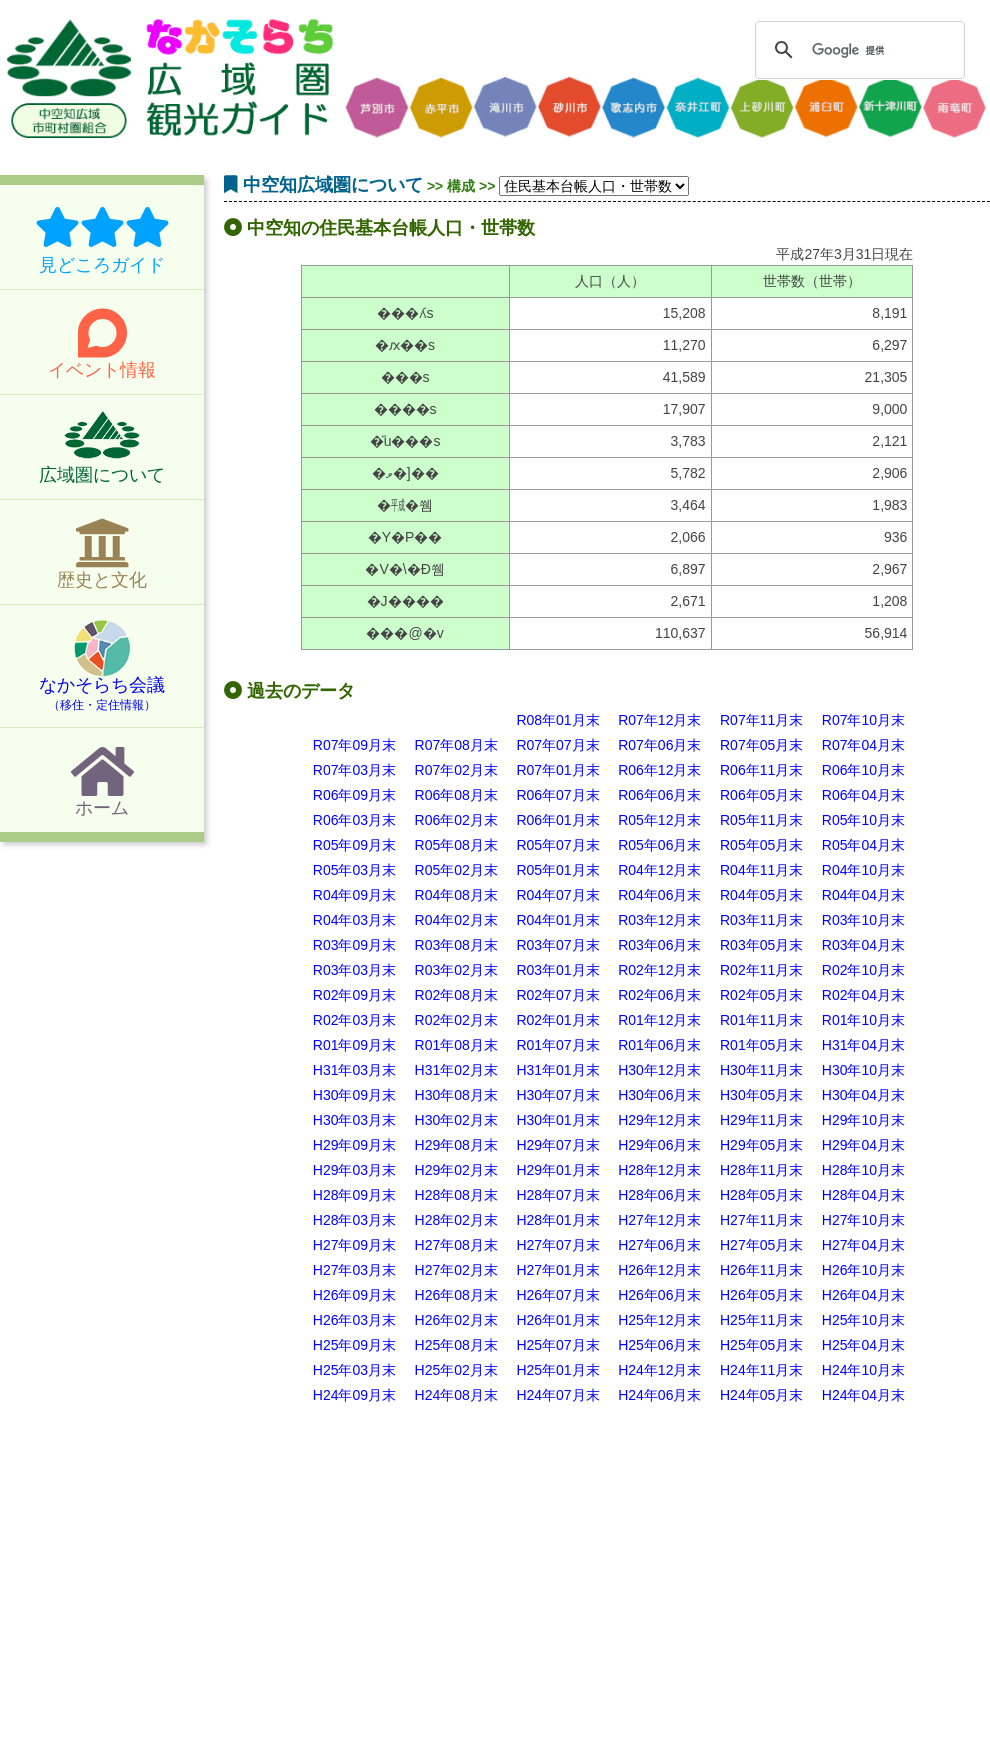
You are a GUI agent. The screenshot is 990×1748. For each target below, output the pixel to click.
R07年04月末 (863, 745)
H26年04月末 (863, 1295)
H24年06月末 (659, 1395)
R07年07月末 (557, 745)
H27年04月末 (863, 1245)
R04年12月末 (659, 870)
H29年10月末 (863, 1120)
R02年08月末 (456, 995)
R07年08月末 (456, 745)
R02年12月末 (659, 970)
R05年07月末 (557, 845)
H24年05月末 (761, 1395)
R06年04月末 (863, 795)
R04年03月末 (354, 920)
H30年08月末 (456, 1095)
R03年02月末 (456, 970)
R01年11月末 (761, 1020)
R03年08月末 (456, 945)
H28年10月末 (863, 1170)
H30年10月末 (863, 1070)
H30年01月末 (557, 1120)
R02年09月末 (354, 995)
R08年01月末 (557, 720)
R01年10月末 (863, 1020)
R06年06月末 (659, 795)
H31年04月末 (863, 1045)
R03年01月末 (557, 970)
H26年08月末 (456, 1295)
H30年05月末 (761, 1095)
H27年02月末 (456, 1270)
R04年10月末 (863, 870)
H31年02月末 (456, 1070)
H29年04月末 (863, 1145)
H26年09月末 (354, 1295)
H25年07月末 (557, 1345)
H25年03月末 (354, 1370)
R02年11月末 (761, 970)
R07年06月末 (659, 745)
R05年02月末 (456, 870)
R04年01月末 (557, 920)
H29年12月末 (659, 1120)
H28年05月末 (761, 1195)
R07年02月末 (456, 770)
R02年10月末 (863, 970)
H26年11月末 (761, 1270)
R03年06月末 (659, 945)
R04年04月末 (863, 895)
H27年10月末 (863, 1220)
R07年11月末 (761, 720)
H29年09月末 (354, 1145)
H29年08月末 (456, 1145)
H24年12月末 (659, 1370)
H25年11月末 (761, 1320)
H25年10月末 (863, 1320)
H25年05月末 (761, 1345)
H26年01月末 (557, 1320)
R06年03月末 (354, 820)
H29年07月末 (557, 1145)
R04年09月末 (354, 895)
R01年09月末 (354, 1045)
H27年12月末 (659, 1220)
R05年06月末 (659, 845)
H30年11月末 (761, 1070)
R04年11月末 (761, 870)
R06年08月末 (456, 795)
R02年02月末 (456, 1020)
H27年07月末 (557, 1245)
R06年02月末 (456, 820)
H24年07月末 (557, 1395)
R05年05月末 (761, 845)
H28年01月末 (557, 1220)
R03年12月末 (659, 920)
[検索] (857, 50)
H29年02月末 (456, 1170)
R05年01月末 (557, 870)
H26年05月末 (761, 1295)
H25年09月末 (354, 1345)
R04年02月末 (456, 920)
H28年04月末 (863, 1195)
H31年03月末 (354, 1070)
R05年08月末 (456, 845)
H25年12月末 (659, 1320)
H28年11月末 (761, 1170)
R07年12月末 (659, 720)
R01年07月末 (557, 1045)
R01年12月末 (659, 1020)
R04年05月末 (761, 895)
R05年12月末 (659, 820)
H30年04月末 (863, 1095)
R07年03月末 (354, 770)
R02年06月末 (659, 995)
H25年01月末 (557, 1370)
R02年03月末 (354, 1020)
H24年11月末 (761, 1370)
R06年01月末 (557, 820)
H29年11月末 (761, 1120)
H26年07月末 (557, 1295)
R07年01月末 (557, 770)
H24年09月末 (354, 1395)
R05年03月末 (354, 870)
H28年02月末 (456, 1220)
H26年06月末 (659, 1295)
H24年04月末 (863, 1395)
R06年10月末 (863, 770)
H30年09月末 (354, 1095)
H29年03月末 (354, 1170)
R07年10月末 (863, 720)
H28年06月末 (659, 1195)
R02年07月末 (557, 995)
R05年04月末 (863, 845)
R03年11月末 (761, 920)
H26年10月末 (863, 1270)
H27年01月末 (557, 1270)
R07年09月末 (354, 745)
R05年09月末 (354, 845)
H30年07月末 (557, 1095)
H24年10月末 (863, 1370)
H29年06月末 (659, 1145)
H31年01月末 (557, 1070)
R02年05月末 (761, 995)
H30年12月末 (659, 1070)
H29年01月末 (557, 1170)
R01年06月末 (659, 1045)
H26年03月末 (354, 1320)
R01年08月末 (456, 1045)
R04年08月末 (456, 895)
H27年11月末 (761, 1220)
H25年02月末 (456, 1370)
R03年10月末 (863, 920)
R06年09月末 (354, 795)
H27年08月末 (456, 1245)
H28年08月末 (456, 1195)
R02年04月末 (863, 995)
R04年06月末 (659, 895)
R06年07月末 (557, 795)
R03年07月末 (557, 945)
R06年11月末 (761, 770)
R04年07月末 (557, 895)
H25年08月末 (456, 1345)
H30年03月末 (354, 1120)
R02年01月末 (557, 1020)
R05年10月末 (863, 820)
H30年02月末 (456, 1120)
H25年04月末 (863, 1345)
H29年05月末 (761, 1145)
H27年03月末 (354, 1270)
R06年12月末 (659, 770)
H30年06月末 (659, 1095)
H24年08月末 (456, 1395)
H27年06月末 (659, 1245)
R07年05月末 (761, 745)
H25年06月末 (659, 1345)
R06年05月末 (761, 795)
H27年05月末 (761, 1245)
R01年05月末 (761, 1045)
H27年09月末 (354, 1245)
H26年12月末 (659, 1270)
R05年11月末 (761, 820)
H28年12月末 (659, 1170)
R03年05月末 (761, 945)
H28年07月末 (557, 1195)
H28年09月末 (354, 1195)
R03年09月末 (354, 945)
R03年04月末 (863, 945)
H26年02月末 (456, 1320)
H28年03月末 (354, 1220)
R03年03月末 (354, 970)
